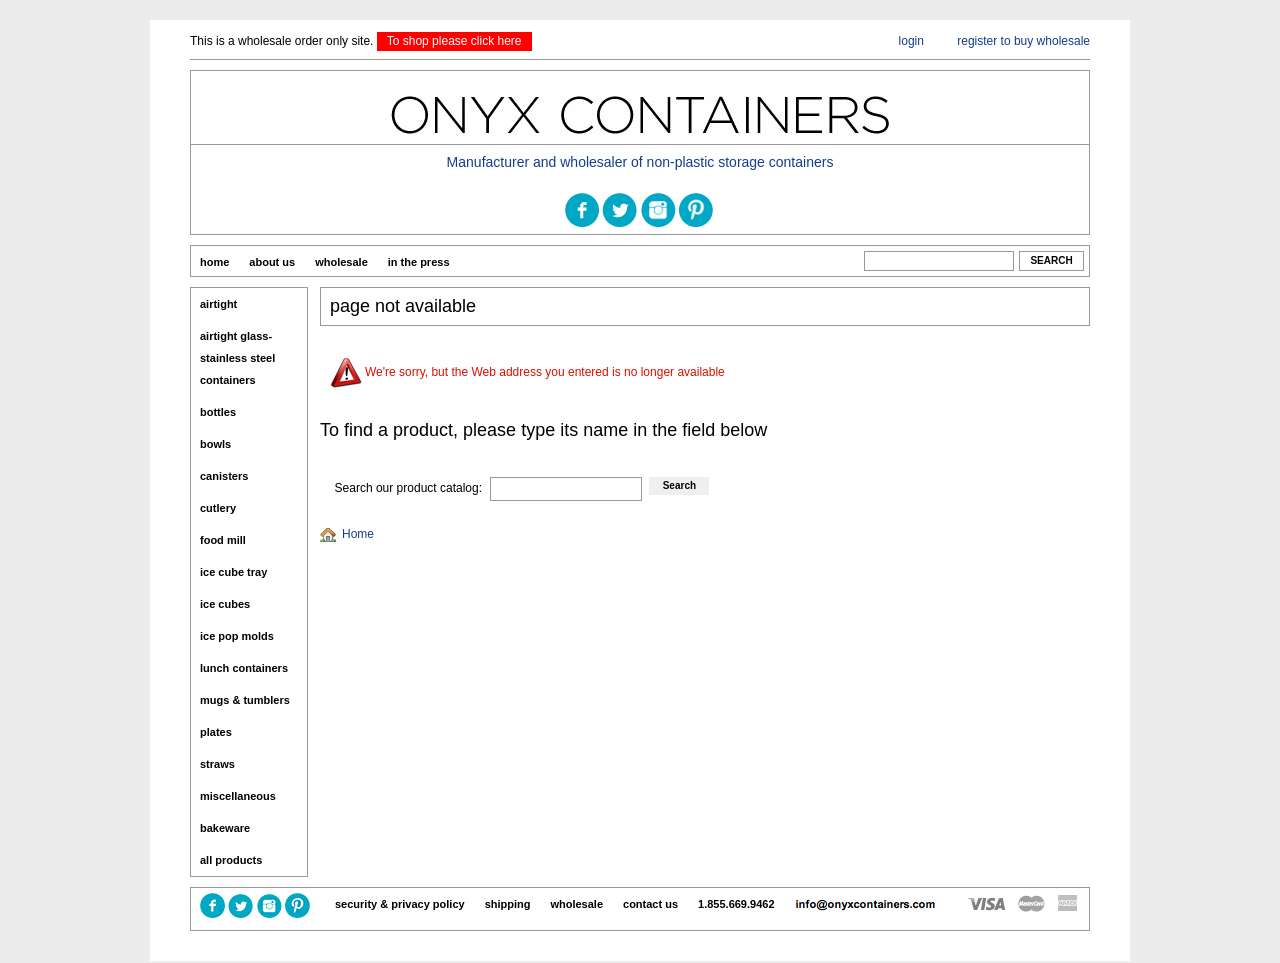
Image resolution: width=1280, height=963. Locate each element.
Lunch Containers (244, 668)
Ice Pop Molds (237, 636)
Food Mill (223, 540)
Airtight (218, 304)
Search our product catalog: (408, 488)
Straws (217, 764)
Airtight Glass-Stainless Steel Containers (237, 358)
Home (358, 534)
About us (272, 262)
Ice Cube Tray (233, 572)
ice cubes (225, 604)
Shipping (508, 904)
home (214, 262)
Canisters (224, 476)
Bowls (215, 444)
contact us (650, 904)
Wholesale (341, 262)
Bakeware (225, 828)
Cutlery (218, 508)
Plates (216, 732)
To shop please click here (454, 41)
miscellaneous (238, 796)
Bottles (218, 412)
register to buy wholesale (1023, 41)
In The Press (419, 262)
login (911, 41)
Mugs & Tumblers (245, 700)
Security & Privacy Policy (400, 904)
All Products (231, 860)
